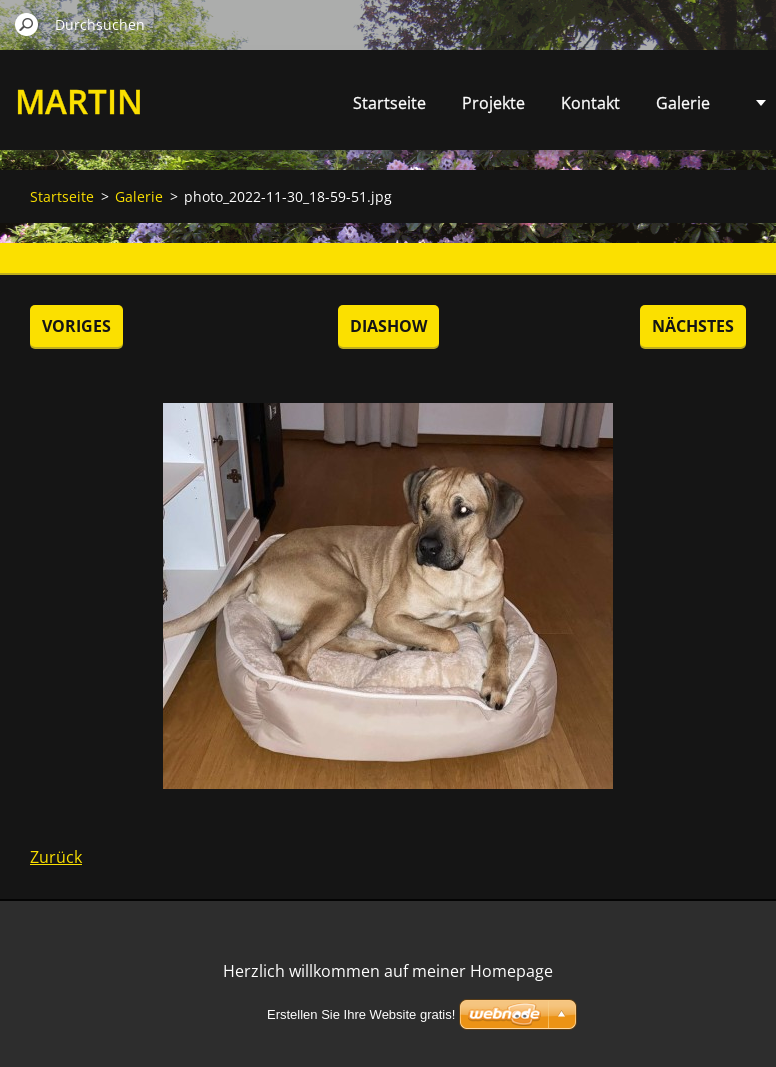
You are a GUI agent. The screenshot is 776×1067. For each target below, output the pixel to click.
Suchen (27, 24)
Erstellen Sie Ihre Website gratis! (361, 1014)
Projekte (493, 103)
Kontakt (590, 103)
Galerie (683, 103)
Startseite (389, 103)
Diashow (388, 326)
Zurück (56, 857)
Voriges (76, 326)
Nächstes (693, 326)
